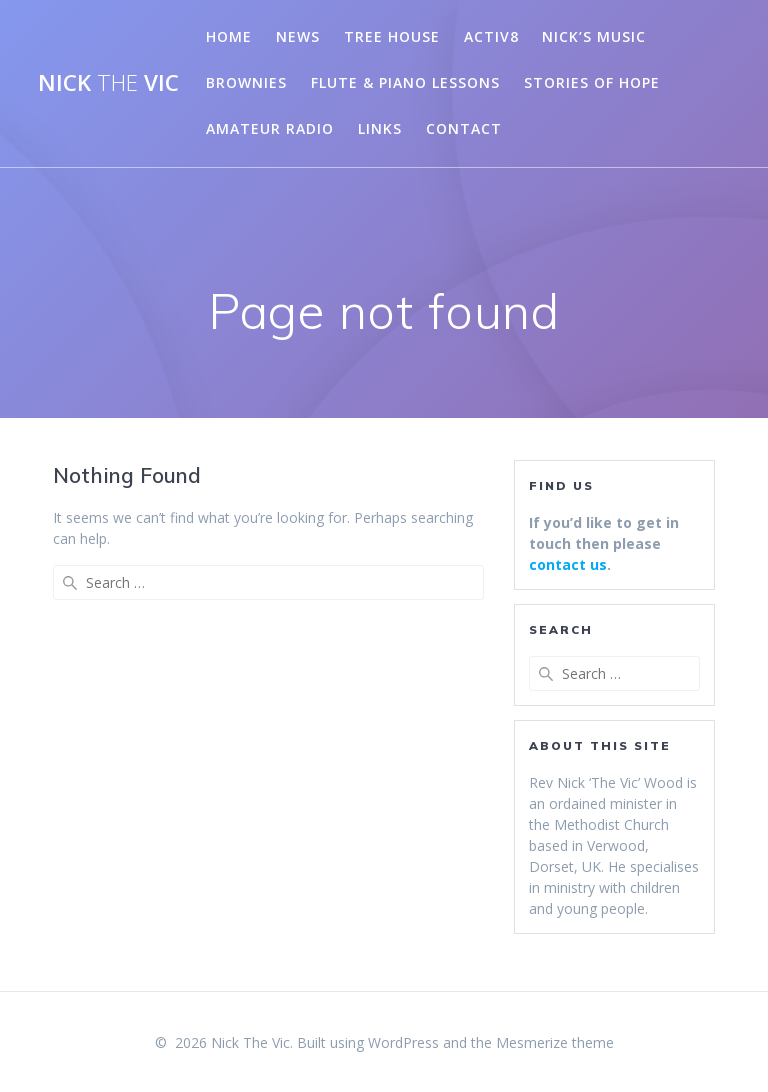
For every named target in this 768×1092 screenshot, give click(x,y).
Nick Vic (108, 83)
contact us (568, 564)
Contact (464, 128)
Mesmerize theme (555, 1042)
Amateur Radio (270, 128)
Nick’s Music (594, 36)
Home (229, 36)
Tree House (392, 36)
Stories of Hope (592, 82)
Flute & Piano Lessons (405, 82)
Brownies (246, 82)
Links (380, 128)
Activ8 (491, 36)
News (298, 36)
